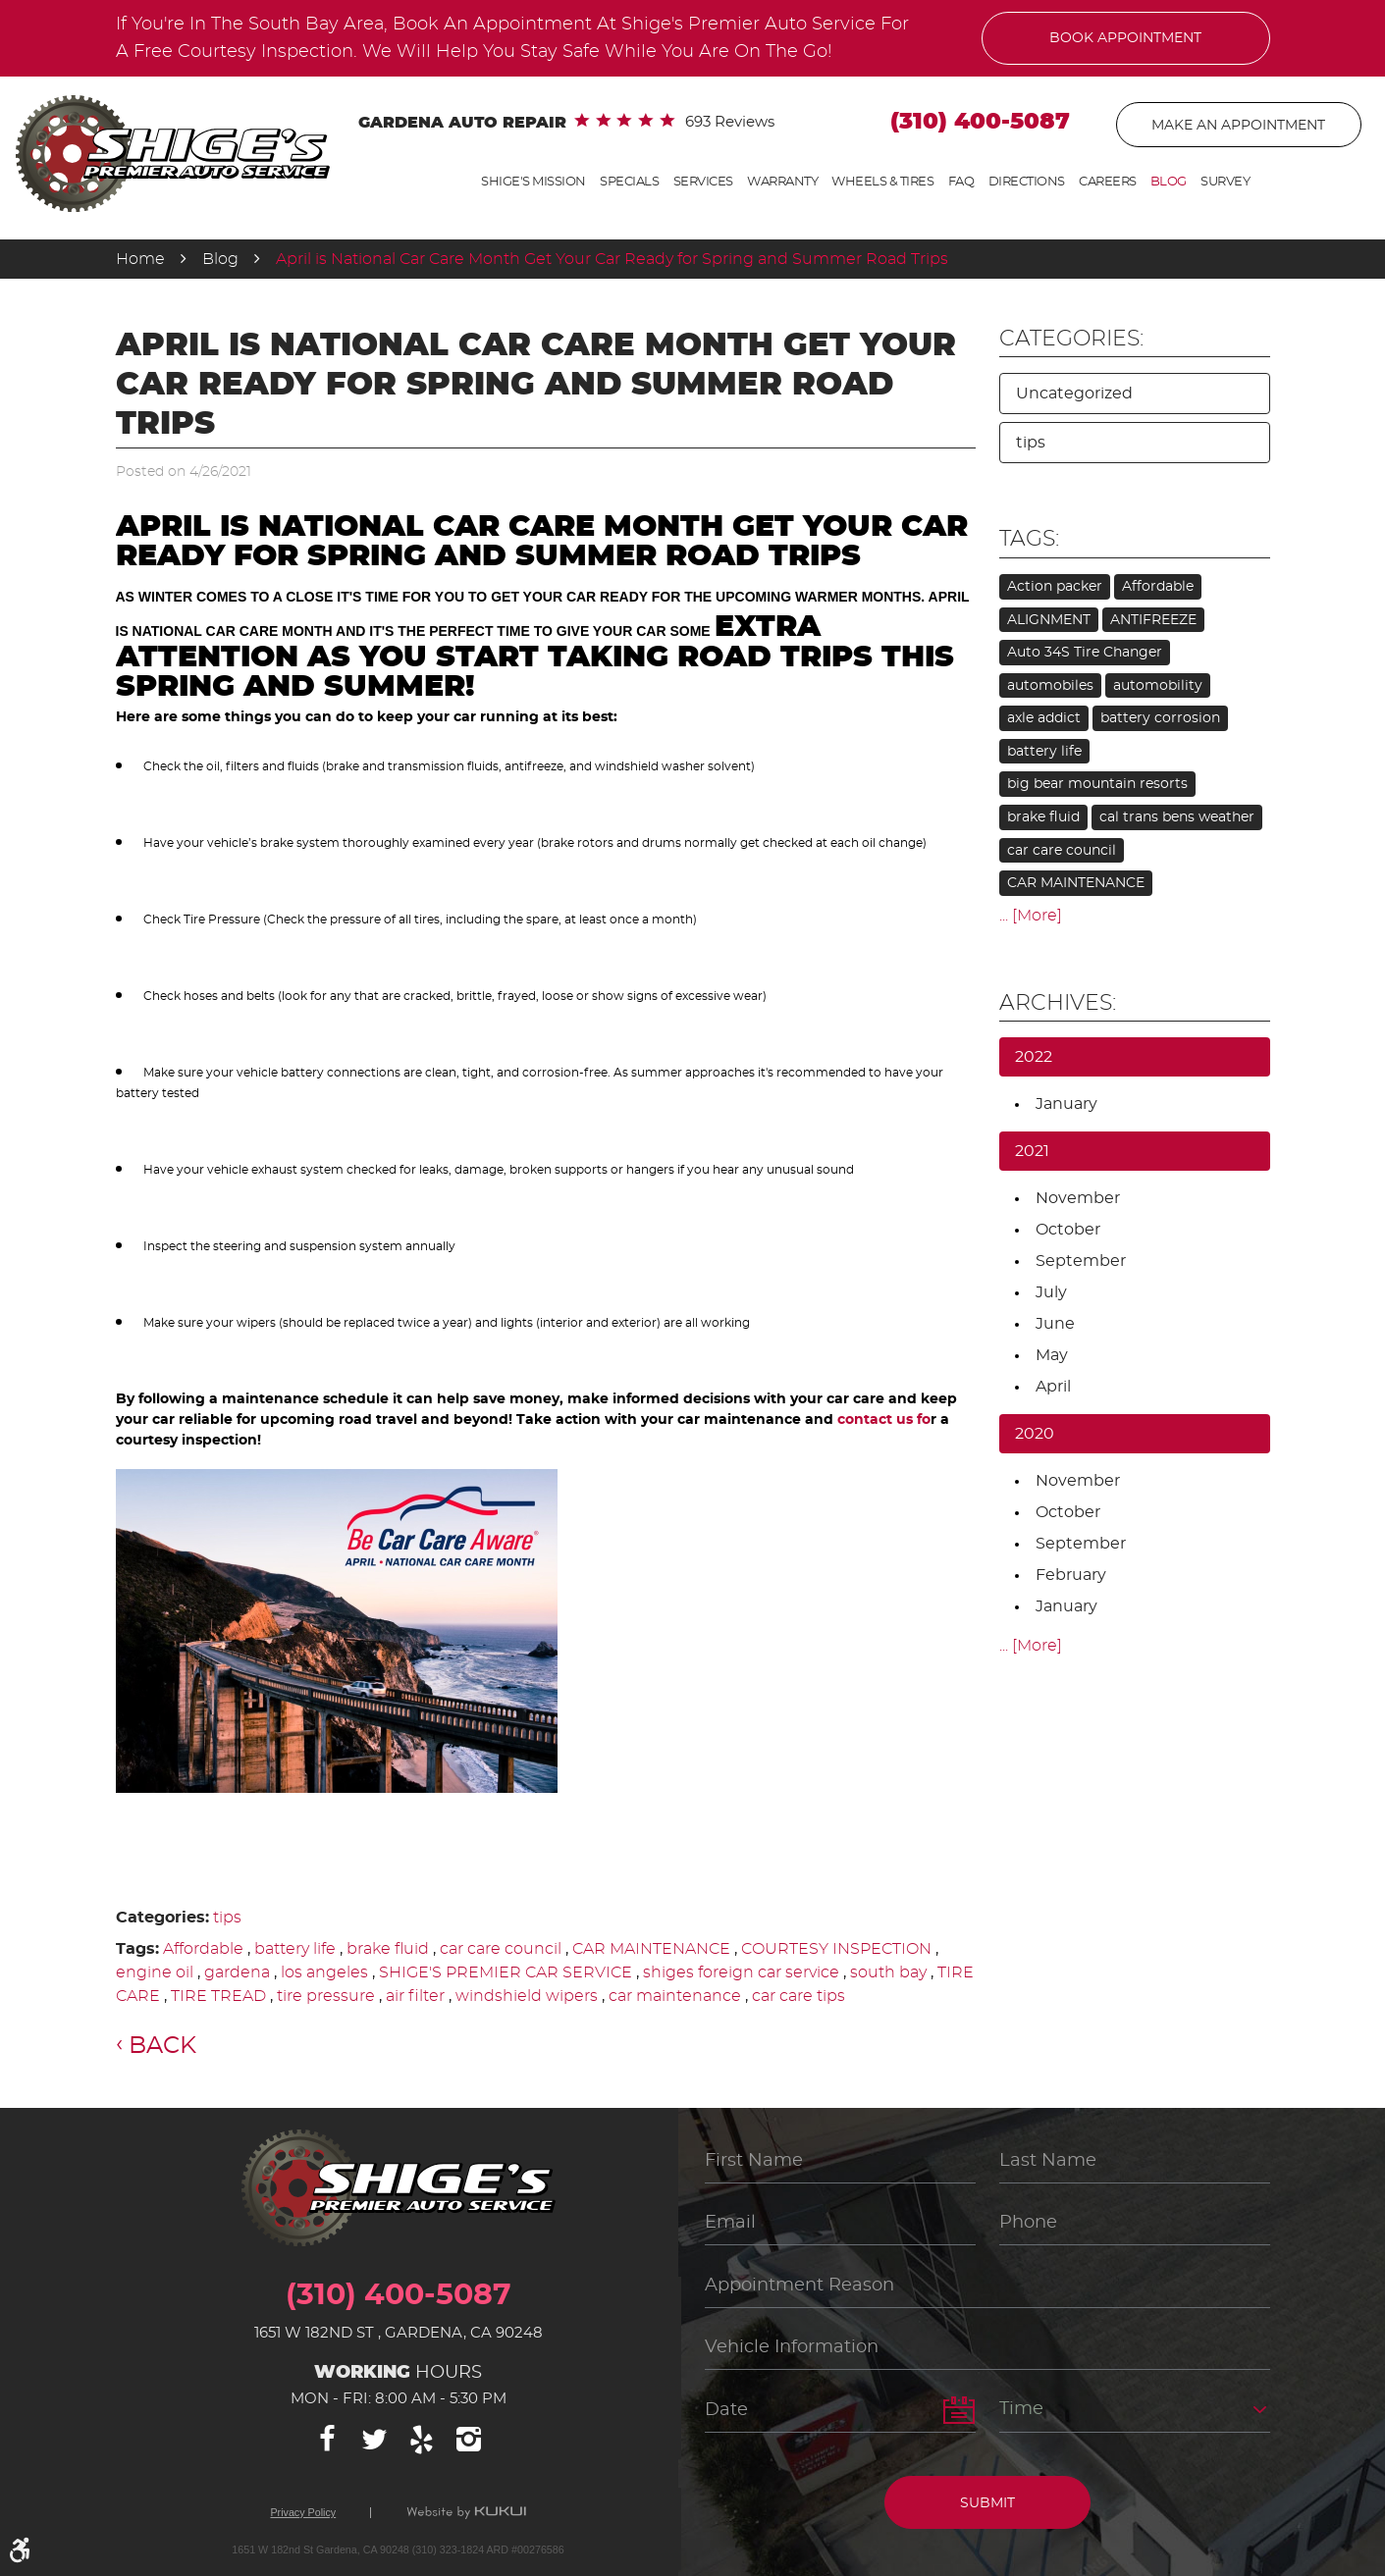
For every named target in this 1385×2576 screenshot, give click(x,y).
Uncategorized (1074, 393)
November (1078, 1198)
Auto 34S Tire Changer (1084, 652)
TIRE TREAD (218, 1996)
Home (140, 259)
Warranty (782, 182)
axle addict (1044, 718)
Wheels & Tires (882, 182)
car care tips (798, 1996)
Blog (1168, 182)
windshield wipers (526, 1996)
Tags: (1029, 539)
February (1071, 1575)
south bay (888, 1972)
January (1066, 1104)
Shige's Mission (533, 182)
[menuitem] (533, 182)
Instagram (469, 2439)
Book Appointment (1125, 38)
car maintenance (675, 1996)
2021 (1032, 1151)
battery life (295, 1949)
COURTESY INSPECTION (836, 1949)
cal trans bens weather (1176, 817)
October (1068, 1229)
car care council (500, 1949)
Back (162, 2046)
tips (227, 1917)
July (1051, 1292)
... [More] (1030, 915)
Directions (1026, 182)
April (1053, 1386)
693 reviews (729, 122)
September (1081, 1261)
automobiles (1050, 686)
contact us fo (884, 1420)
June (1055, 1324)
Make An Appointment (1238, 125)
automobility (1157, 686)
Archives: (1057, 1003)
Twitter (375, 2439)
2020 (1034, 1434)
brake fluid (387, 1949)
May (1052, 1355)
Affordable (203, 1949)
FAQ (961, 182)
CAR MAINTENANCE (651, 1949)
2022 (1033, 1057)
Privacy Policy (303, 2512)
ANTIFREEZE (1153, 620)
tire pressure (326, 1996)
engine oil (154, 1972)
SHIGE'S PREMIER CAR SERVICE (505, 1972)
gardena (237, 1972)
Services (703, 182)
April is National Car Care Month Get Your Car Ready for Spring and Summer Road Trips (612, 259)
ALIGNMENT (1049, 620)
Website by (466, 2513)
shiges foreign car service (741, 1972)
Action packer (1054, 587)
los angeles (324, 1972)
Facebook (327, 2439)
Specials (629, 182)
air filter (415, 1996)
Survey (1225, 182)
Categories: (1071, 338)
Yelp (422, 2439)
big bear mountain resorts (1097, 784)
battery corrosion (1160, 718)
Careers (1108, 182)
